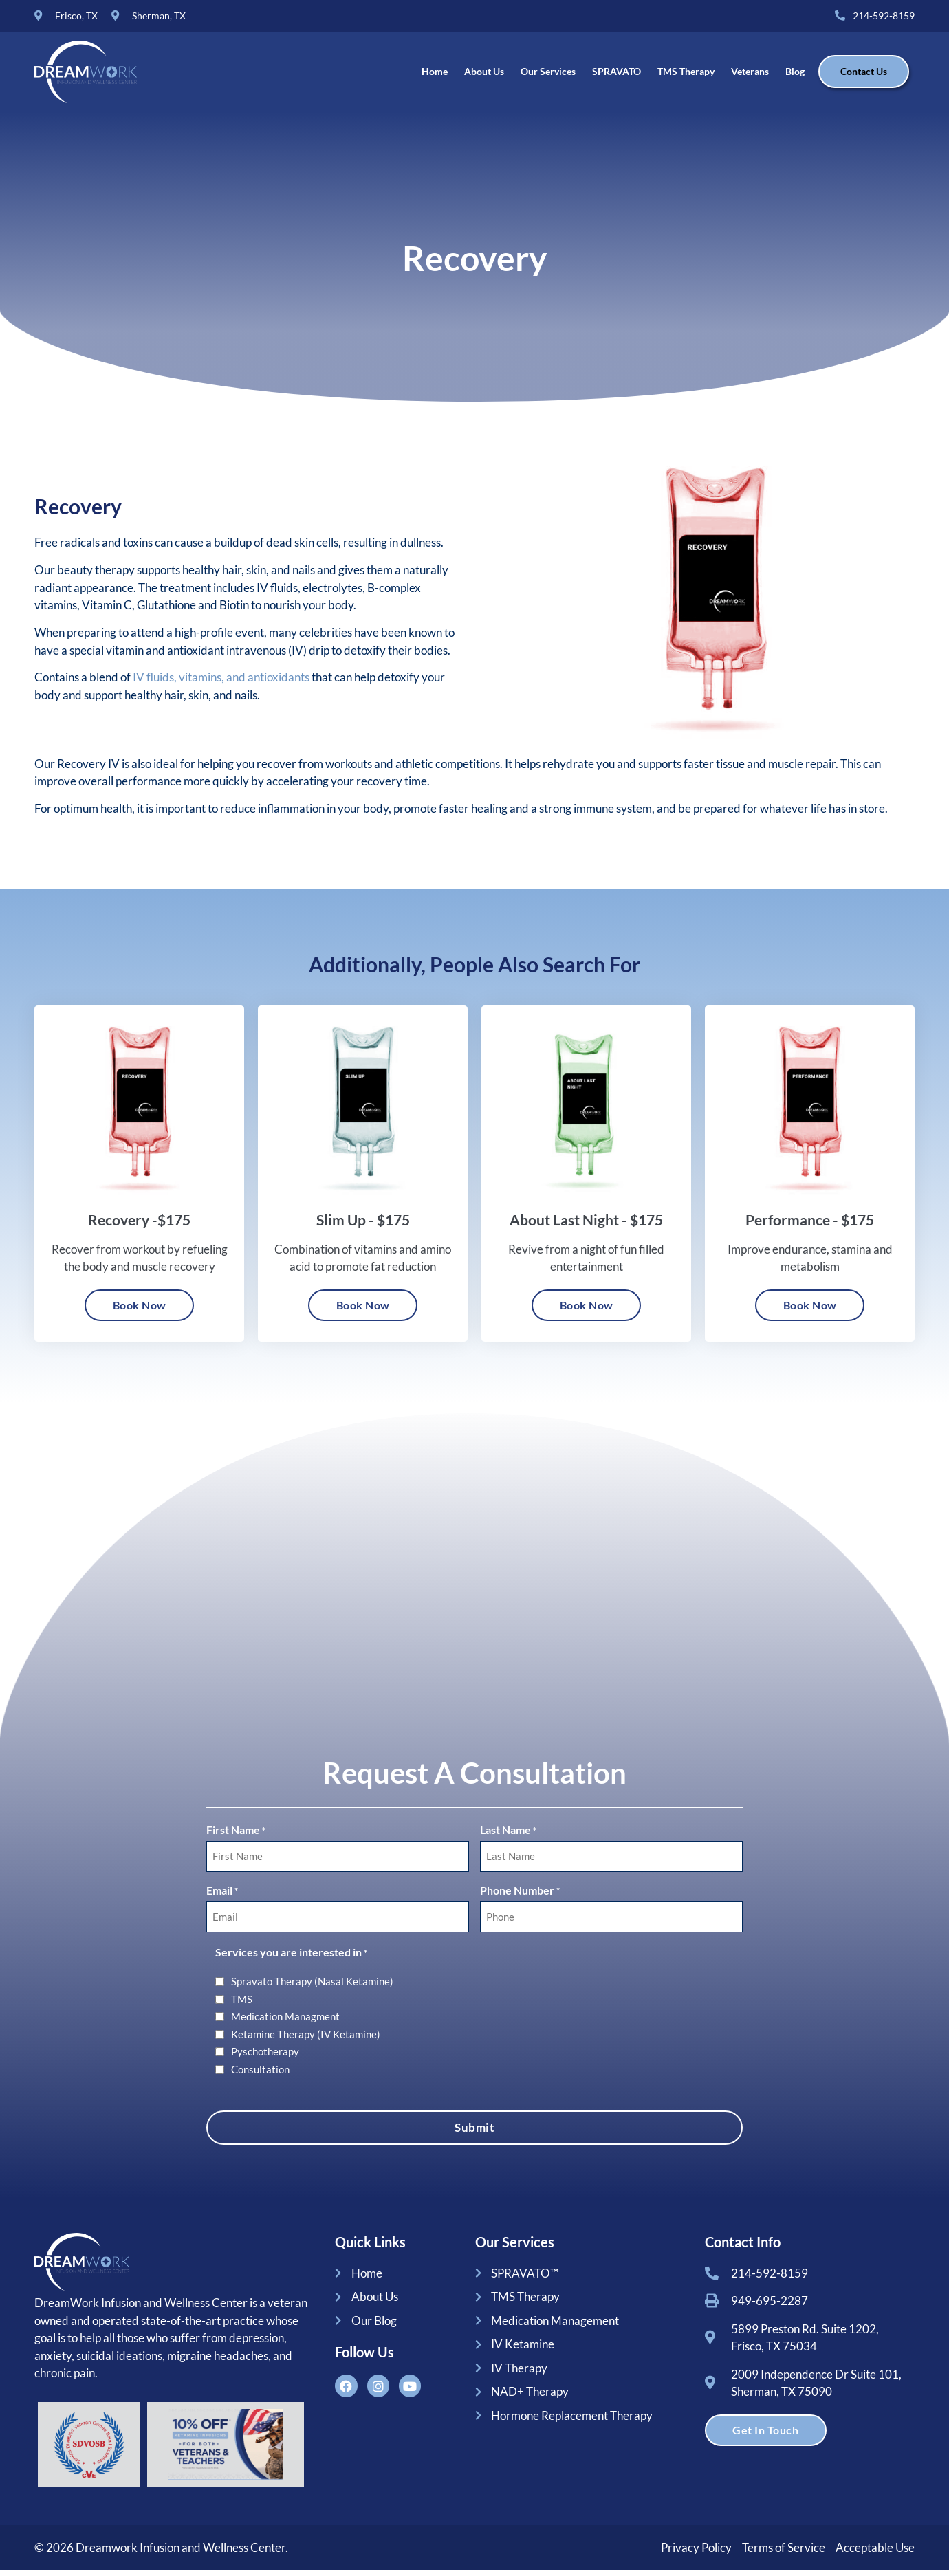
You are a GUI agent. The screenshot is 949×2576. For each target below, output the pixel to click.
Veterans (750, 75)
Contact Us (863, 75)
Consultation (260, 2075)
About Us (484, 75)
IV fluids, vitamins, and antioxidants (221, 686)
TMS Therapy (686, 75)
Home (435, 75)
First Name (235, 1842)
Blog (795, 75)
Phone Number (520, 1899)
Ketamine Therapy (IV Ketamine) (305, 2040)
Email (222, 1899)
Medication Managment (285, 2023)
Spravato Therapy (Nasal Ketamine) (312, 1988)
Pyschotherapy (265, 2058)
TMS (241, 2005)
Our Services (548, 75)
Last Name (508, 1842)
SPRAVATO (616, 75)
